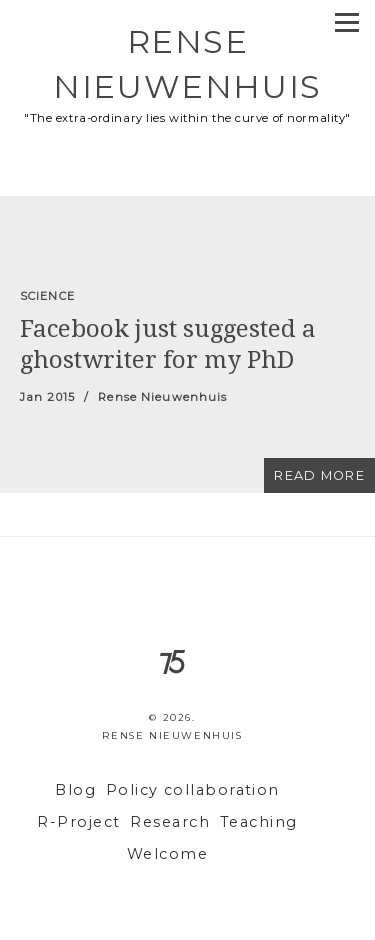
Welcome (167, 854)
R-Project (78, 822)
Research (170, 822)
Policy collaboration (193, 790)
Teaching (259, 822)
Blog (75, 790)
